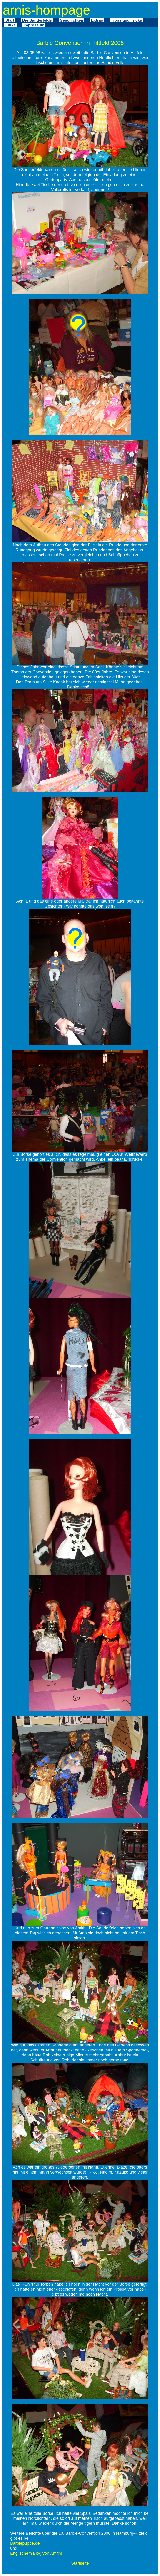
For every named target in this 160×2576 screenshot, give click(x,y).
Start (9, 20)
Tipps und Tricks (126, 20)
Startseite (80, 2563)
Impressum (34, 25)
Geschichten (71, 20)
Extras (97, 20)
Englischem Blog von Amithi (36, 2553)
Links (10, 25)
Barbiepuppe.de (25, 2543)
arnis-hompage (46, 10)
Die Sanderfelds (37, 20)
